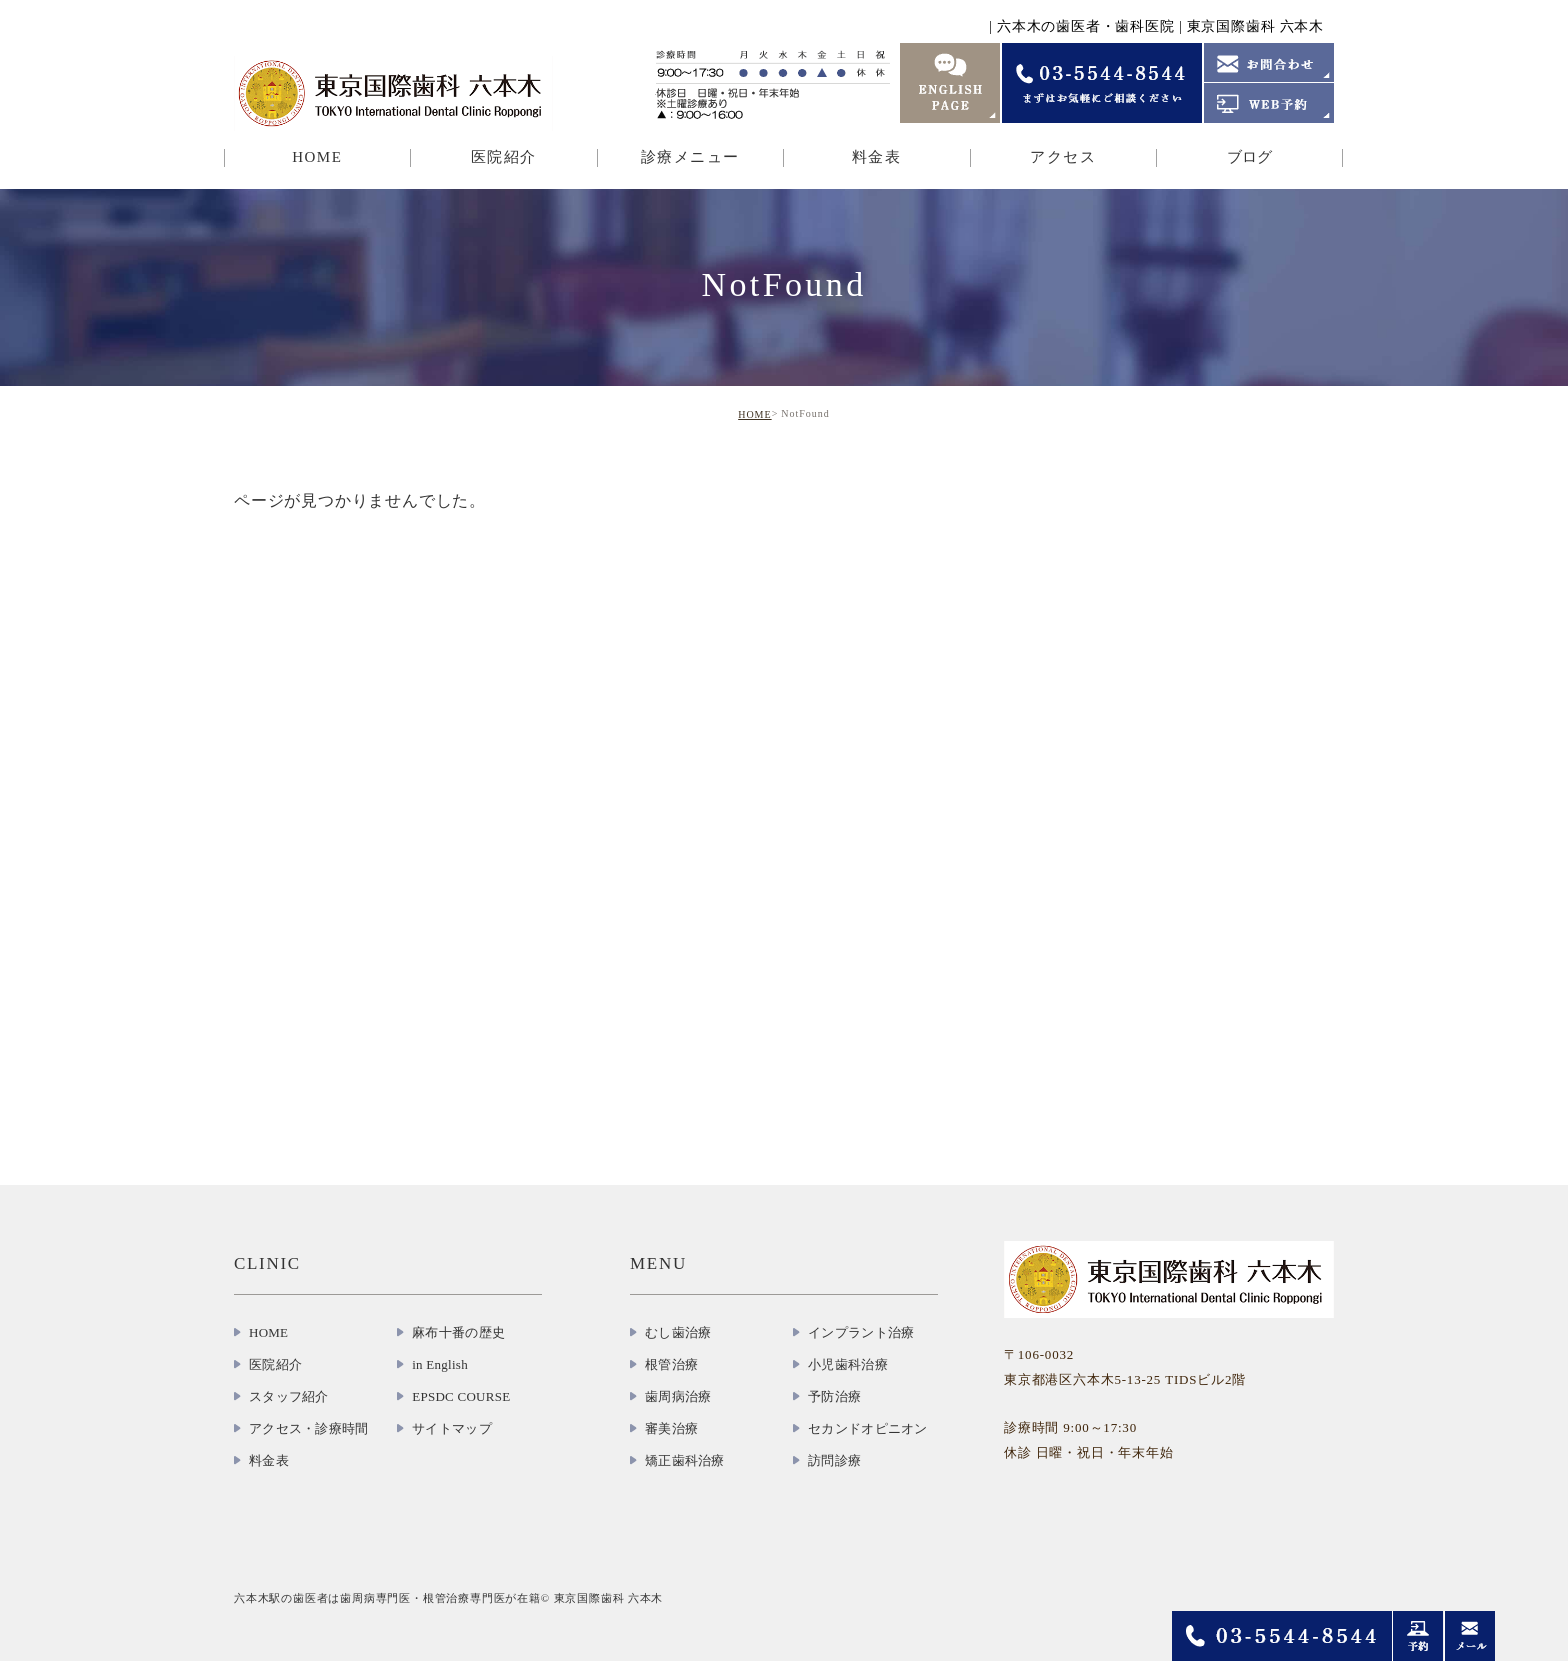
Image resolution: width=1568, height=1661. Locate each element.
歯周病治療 (678, 1396)
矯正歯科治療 (685, 1460)
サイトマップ (452, 1428)
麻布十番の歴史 (458, 1332)
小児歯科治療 (848, 1364)
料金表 (877, 157)
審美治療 (671, 1428)
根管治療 (671, 1364)
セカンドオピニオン (867, 1428)
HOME (317, 157)
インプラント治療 (861, 1332)
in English (440, 1364)
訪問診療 (834, 1460)
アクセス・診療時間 (308, 1428)
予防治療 (834, 1396)
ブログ (1249, 157)
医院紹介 (504, 157)
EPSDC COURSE (461, 1396)
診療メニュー (690, 157)
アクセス (1063, 157)
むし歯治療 (678, 1332)
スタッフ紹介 (289, 1396)
